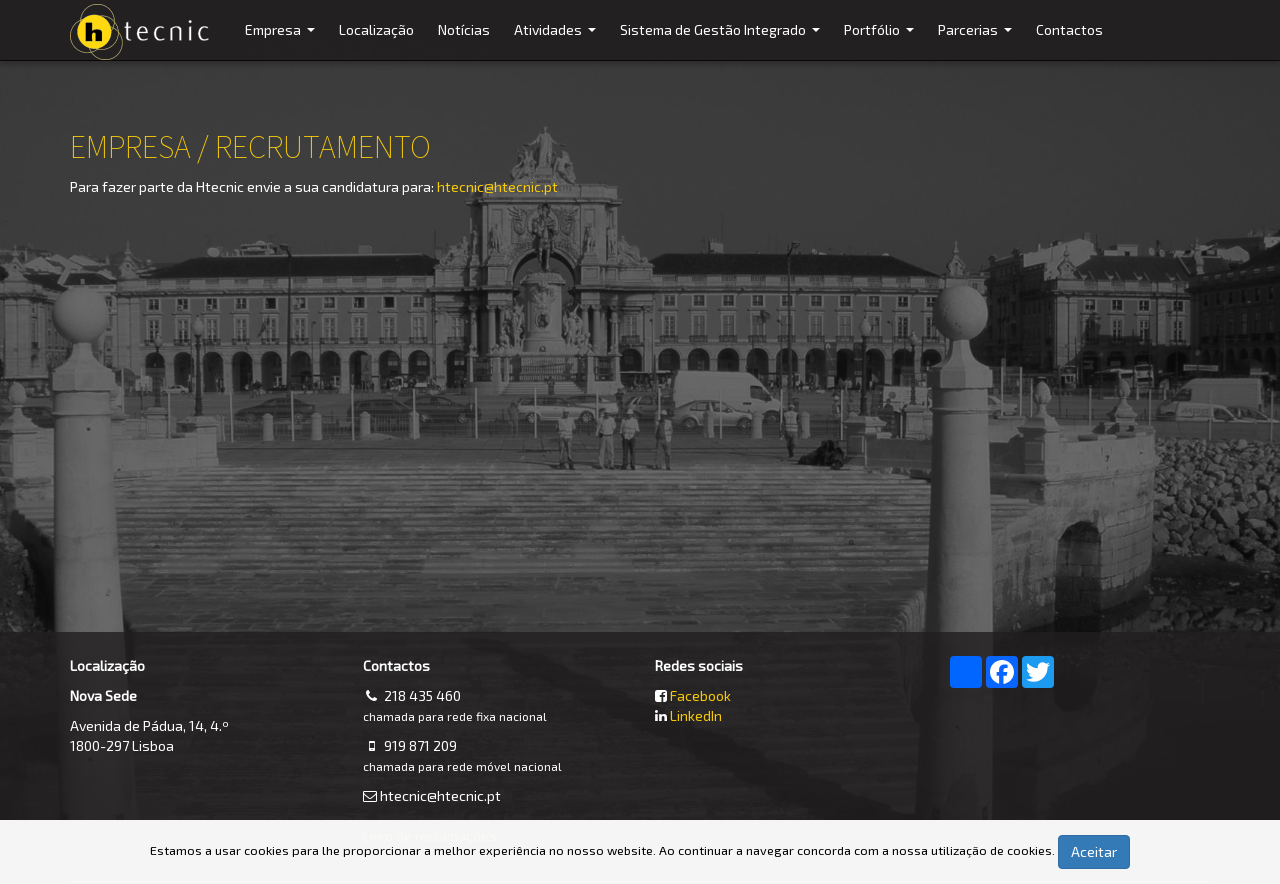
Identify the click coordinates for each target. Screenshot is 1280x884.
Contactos (1069, 29)
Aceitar (1094, 851)
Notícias (464, 29)
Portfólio (881, 40)
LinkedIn (696, 715)
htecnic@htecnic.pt (497, 186)
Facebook (700, 695)
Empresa (282, 40)
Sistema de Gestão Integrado (722, 40)
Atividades (557, 40)
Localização (376, 29)
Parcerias (977, 40)
